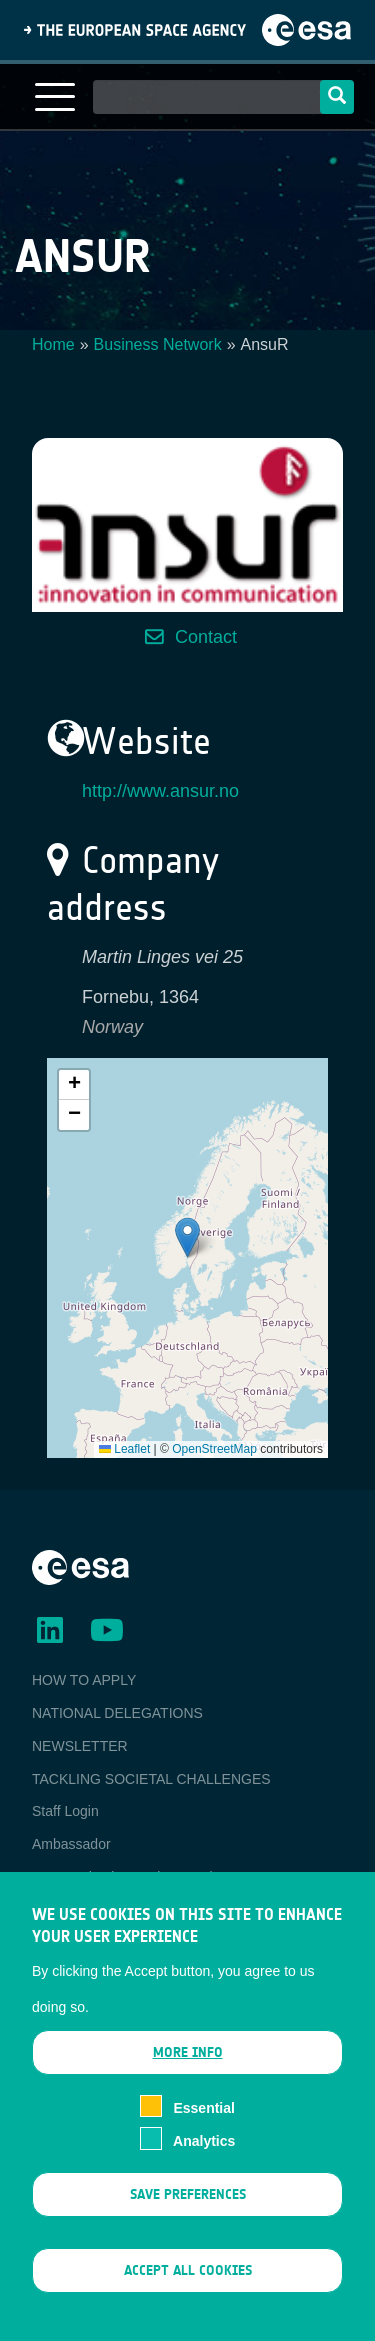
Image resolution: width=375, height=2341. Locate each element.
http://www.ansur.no (160, 791)
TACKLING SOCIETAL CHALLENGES (151, 1779)
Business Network (158, 344)
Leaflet (124, 1449)
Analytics (204, 2146)
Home (53, 344)
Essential (203, 2114)
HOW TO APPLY (84, 1680)
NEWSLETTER (80, 1746)
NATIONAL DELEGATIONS (117, 1713)
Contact (206, 637)
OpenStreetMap (214, 1449)
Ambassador (71, 1844)
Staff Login (65, 1811)
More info (188, 2058)
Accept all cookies (188, 2276)
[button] (187, 1237)
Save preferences (188, 2199)
